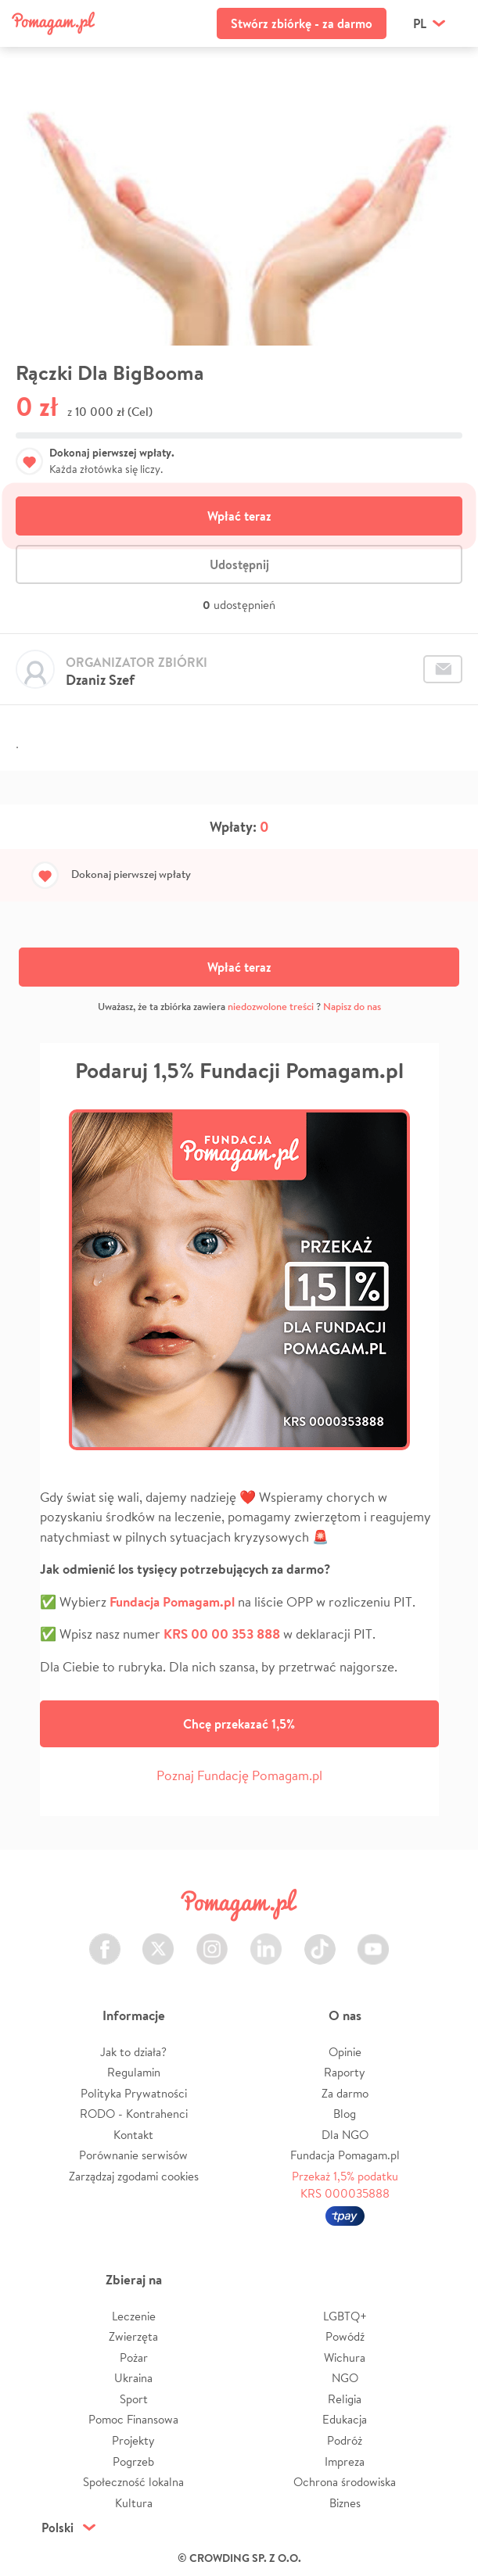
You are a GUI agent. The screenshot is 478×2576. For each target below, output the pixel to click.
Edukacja (344, 2419)
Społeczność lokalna (133, 2481)
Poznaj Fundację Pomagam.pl (239, 1775)
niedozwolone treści (271, 1006)
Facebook (104, 1940)
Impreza (345, 2461)
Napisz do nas (352, 1006)
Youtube (373, 1940)
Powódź (345, 2336)
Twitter (158, 1940)
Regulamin (133, 2072)
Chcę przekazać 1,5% (239, 1723)
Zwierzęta (133, 2336)
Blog (344, 2113)
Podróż (344, 2440)
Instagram (212, 1940)
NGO (345, 2377)
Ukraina (133, 2377)
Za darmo (345, 2093)
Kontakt (133, 2134)
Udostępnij (239, 564)
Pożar (134, 2357)
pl (419, 23)
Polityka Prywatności (134, 2093)
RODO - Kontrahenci (134, 2113)
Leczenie (134, 2316)
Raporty (344, 2072)
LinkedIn (266, 1940)
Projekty (133, 2440)
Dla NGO (345, 2134)
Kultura (134, 2502)
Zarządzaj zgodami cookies (134, 2176)
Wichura (344, 2357)
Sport (134, 2398)
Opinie (345, 2051)
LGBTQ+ (345, 2316)
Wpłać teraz (239, 516)
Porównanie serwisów (133, 2155)
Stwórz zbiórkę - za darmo (301, 23)
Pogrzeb (133, 2461)
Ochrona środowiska (344, 2481)
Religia (344, 2398)
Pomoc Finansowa (133, 2419)
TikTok (320, 1940)
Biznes (345, 2502)
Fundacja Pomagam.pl (345, 2155)
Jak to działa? (133, 2051)
